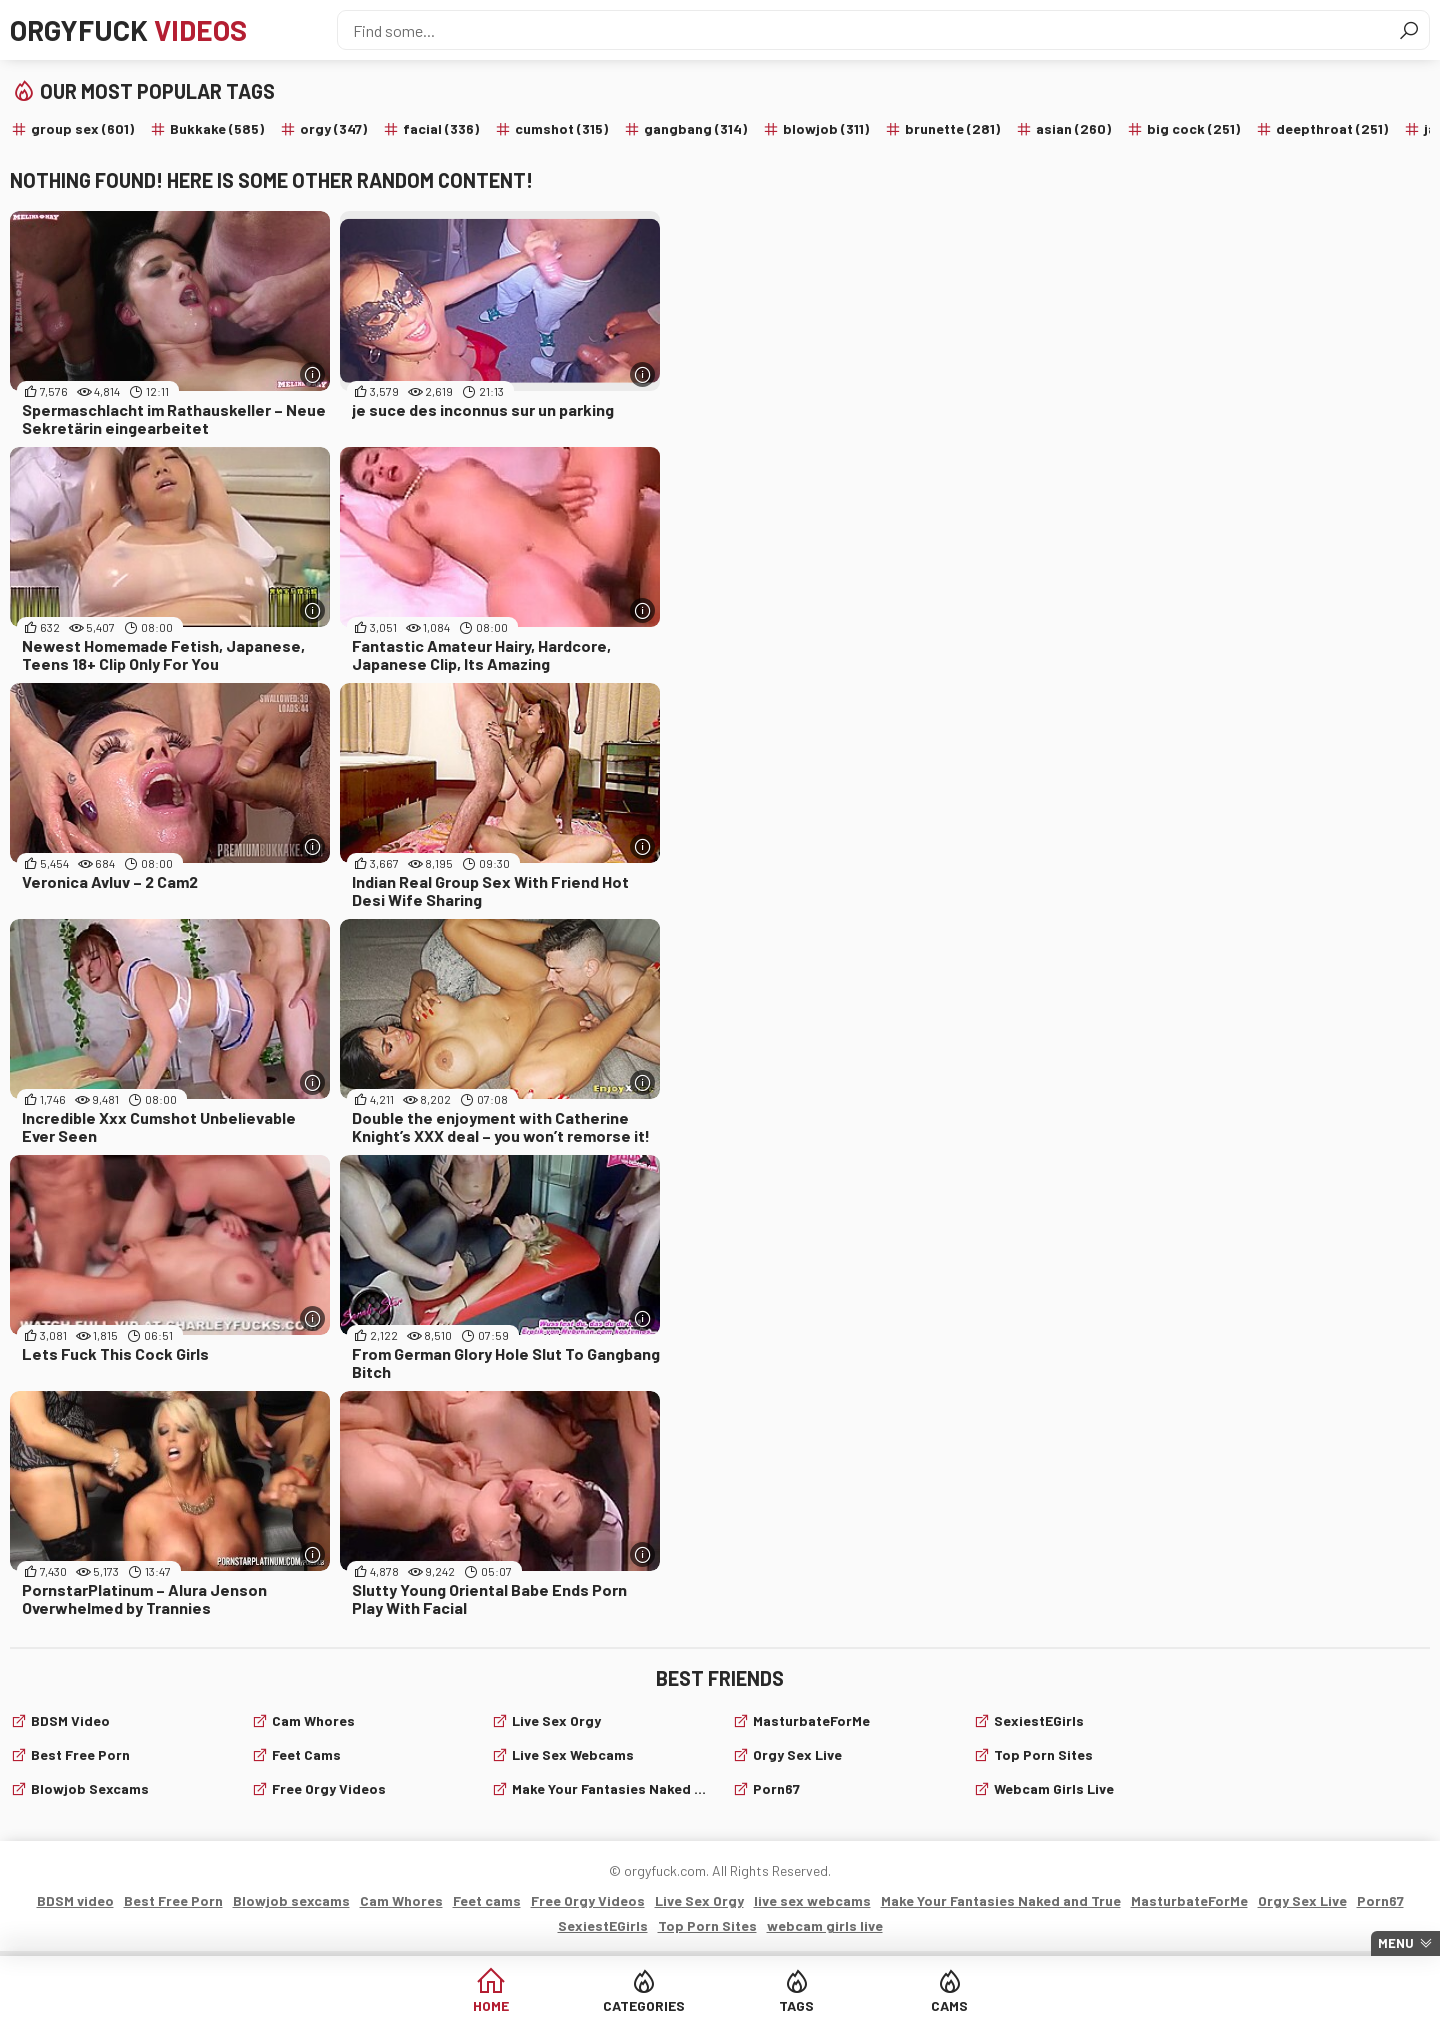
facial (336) (441, 128)
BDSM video (70, 1720)
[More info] (312, 374)
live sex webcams (573, 1754)
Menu (1396, 1943)
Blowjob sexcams (90, 1788)
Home (491, 2005)
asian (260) (1073, 128)
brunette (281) (952, 128)
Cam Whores (313, 1720)
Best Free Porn (80, 1754)
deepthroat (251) (1332, 128)
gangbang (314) (695, 128)
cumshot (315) (561, 128)
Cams (949, 2005)
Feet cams (306, 1754)
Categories (644, 2005)
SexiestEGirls (1039, 1720)
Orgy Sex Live (797, 1754)
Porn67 (776, 1788)
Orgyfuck (128, 30)
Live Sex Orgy (556, 1720)
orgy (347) (333, 128)
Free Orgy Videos (329, 1788)
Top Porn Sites (1043, 1754)
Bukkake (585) (217, 128)
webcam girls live (1054, 1788)
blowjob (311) (826, 128)
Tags (796, 2005)
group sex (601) (82, 128)
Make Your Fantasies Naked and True (610, 1788)
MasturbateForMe (811, 1720)
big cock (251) (1193, 128)
